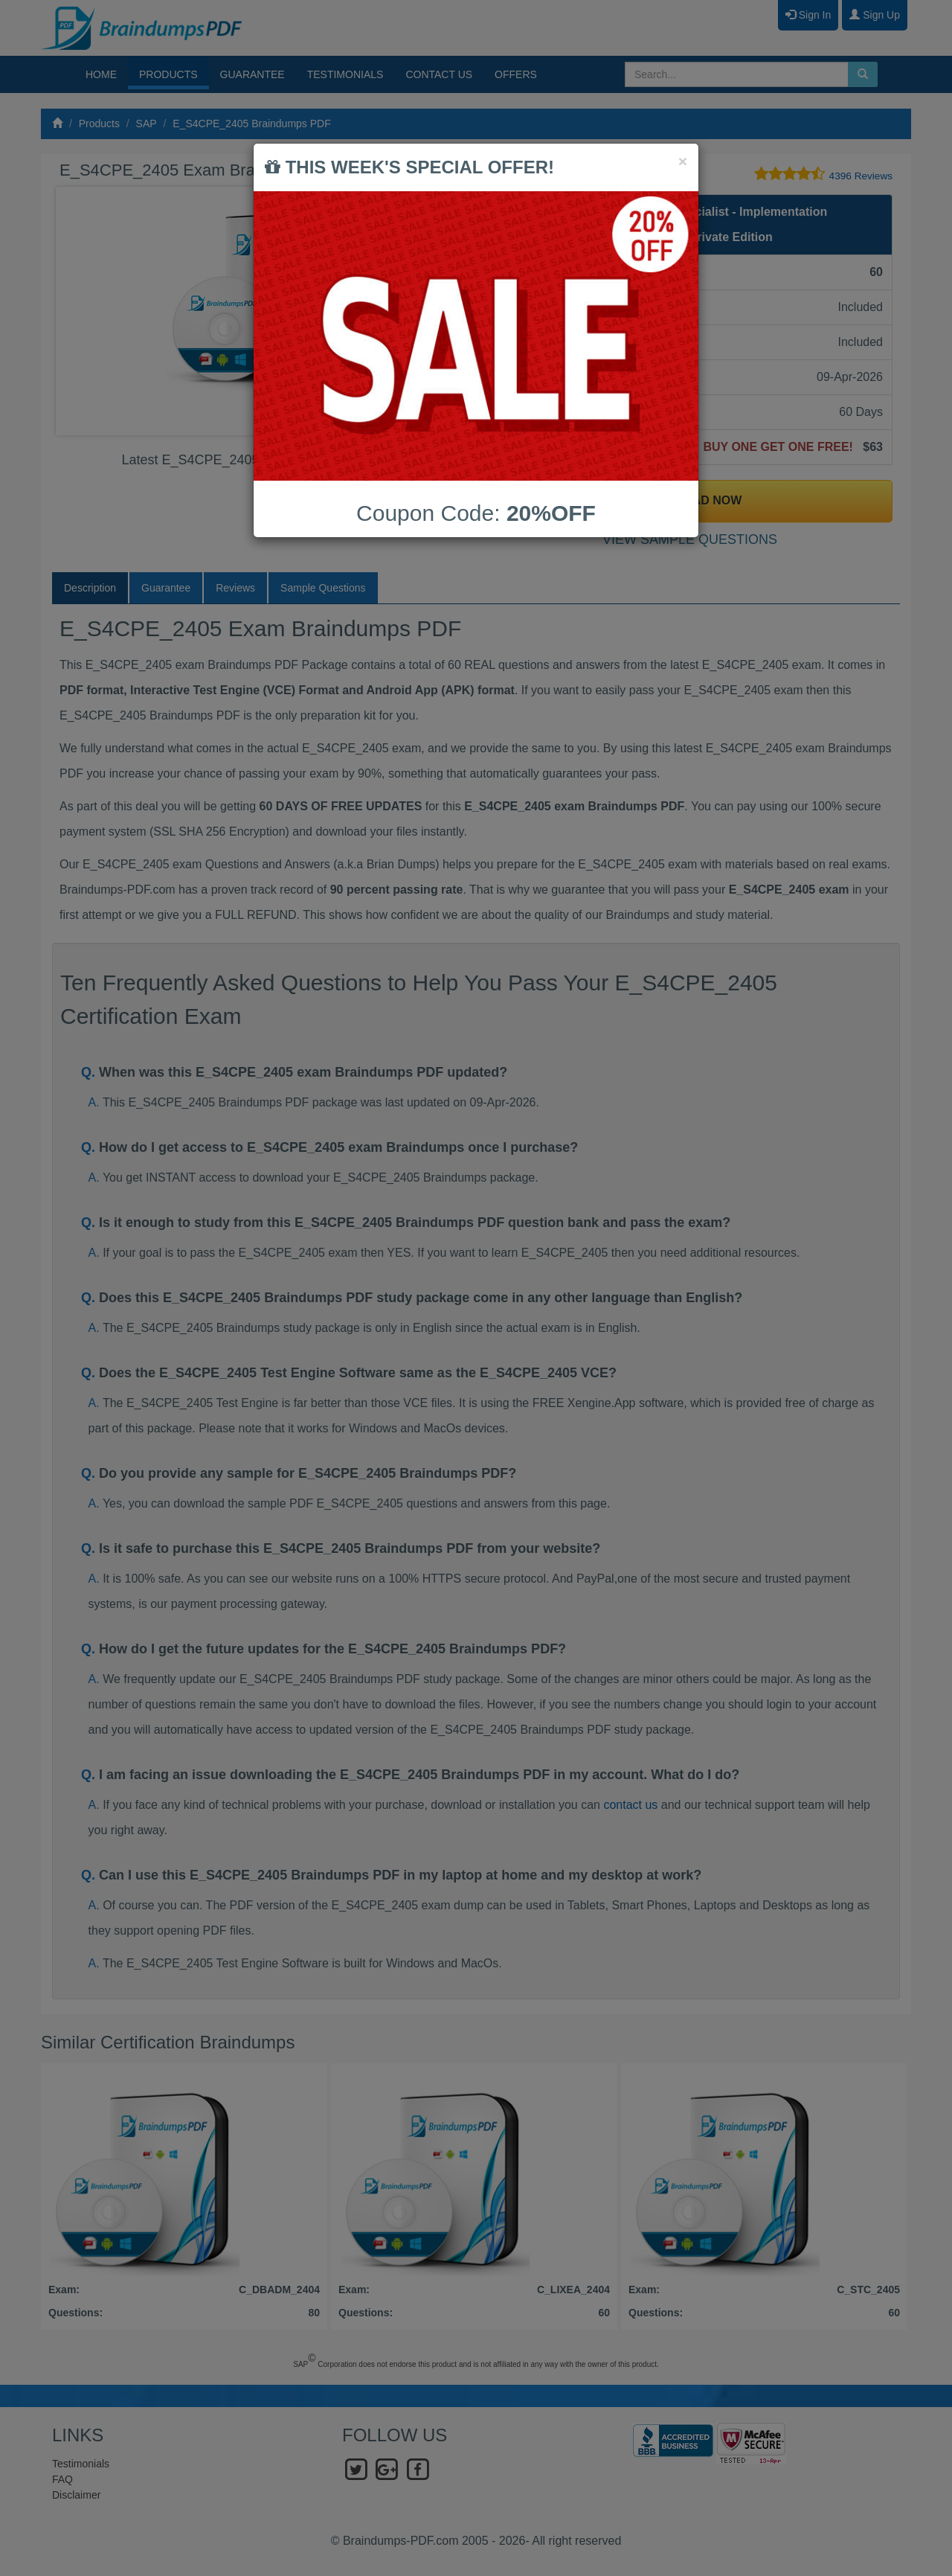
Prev (79, 311)
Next (445, 311)
